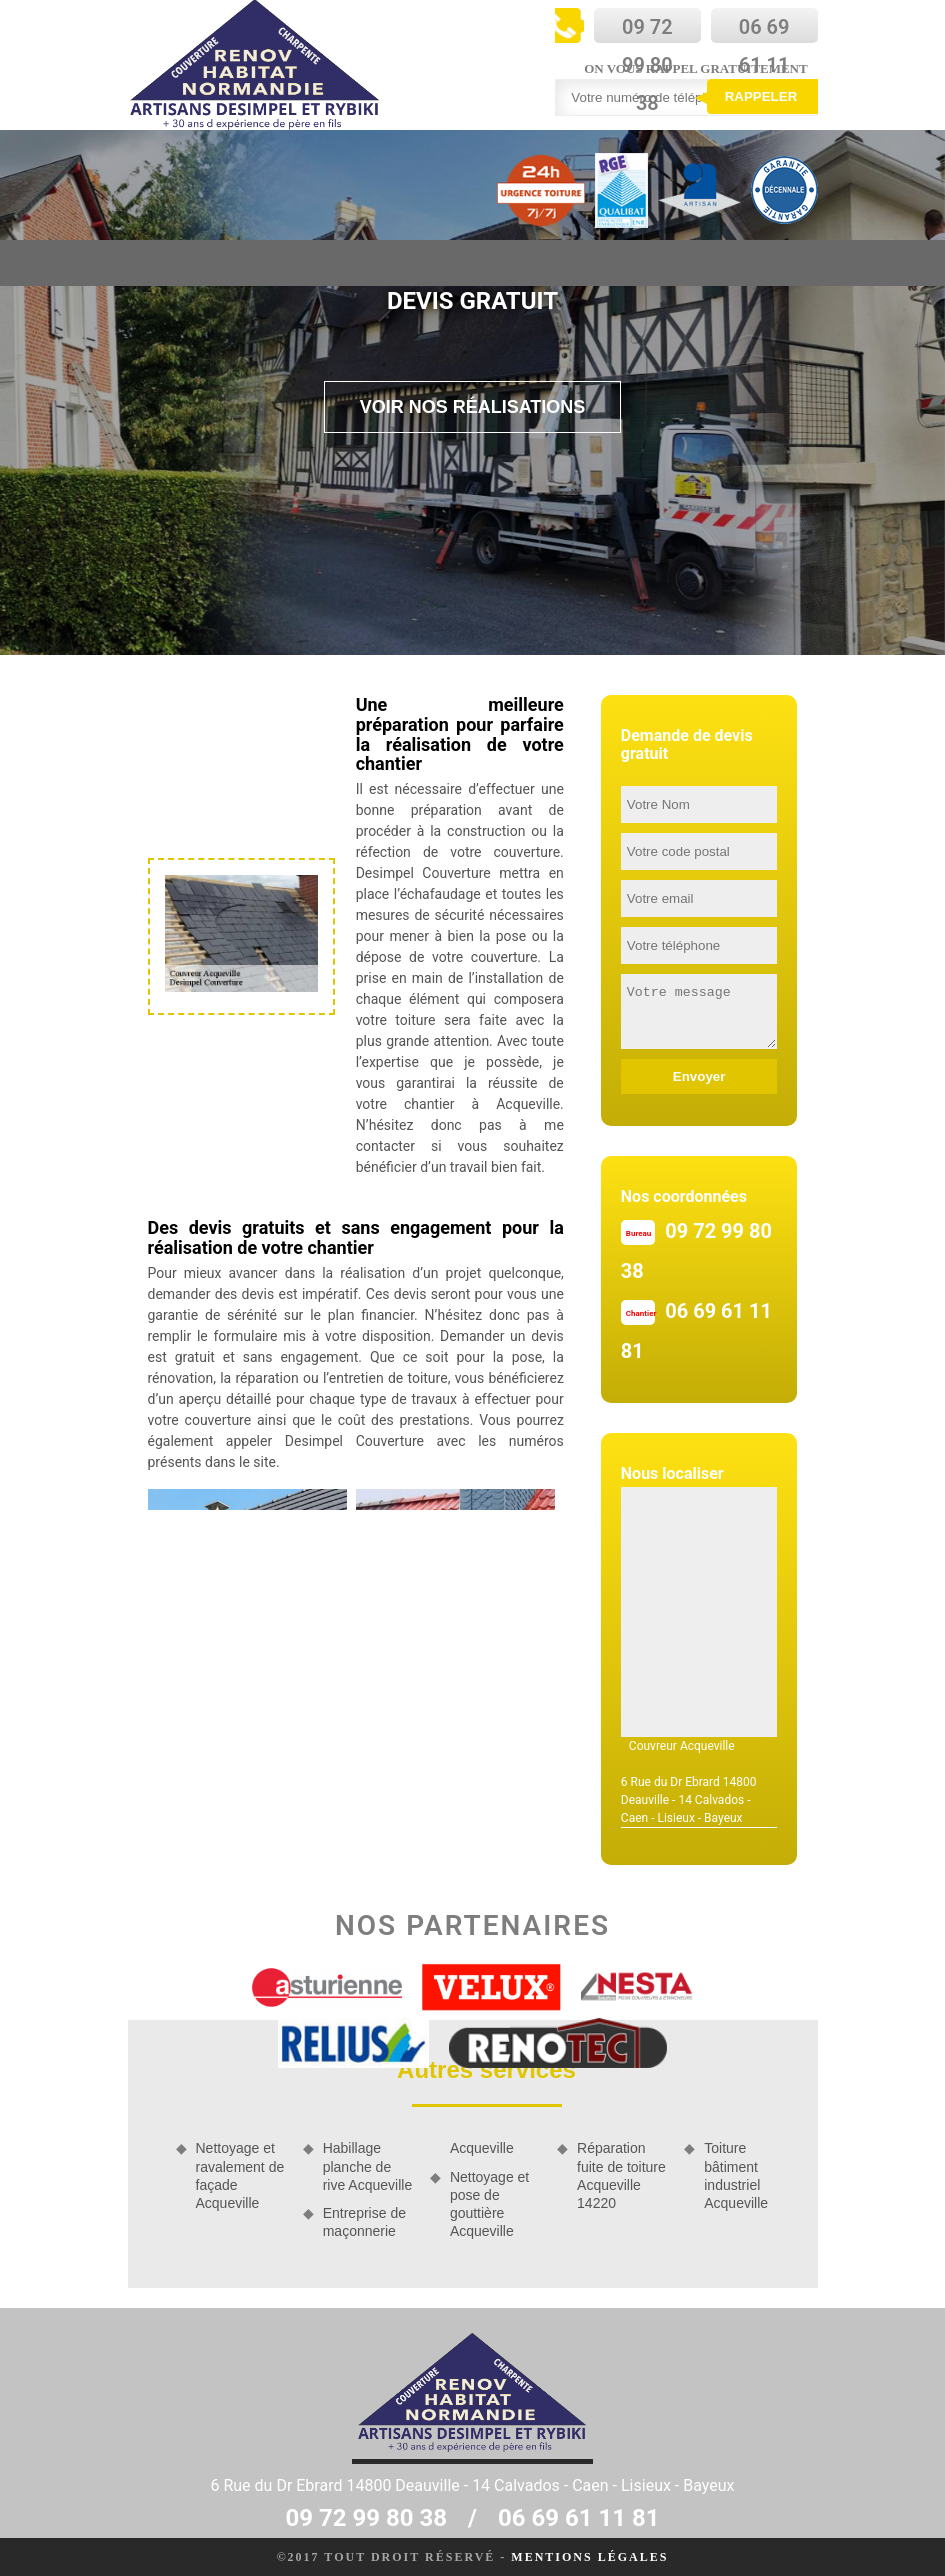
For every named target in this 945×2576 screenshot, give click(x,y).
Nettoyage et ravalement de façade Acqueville (240, 2175)
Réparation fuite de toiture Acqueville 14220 (621, 2175)
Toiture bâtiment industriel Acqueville (736, 2175)
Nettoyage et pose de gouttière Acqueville (489, 2204)
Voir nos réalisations (473, 407)
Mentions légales (589, 2557)
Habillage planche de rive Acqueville (368, 2166)
